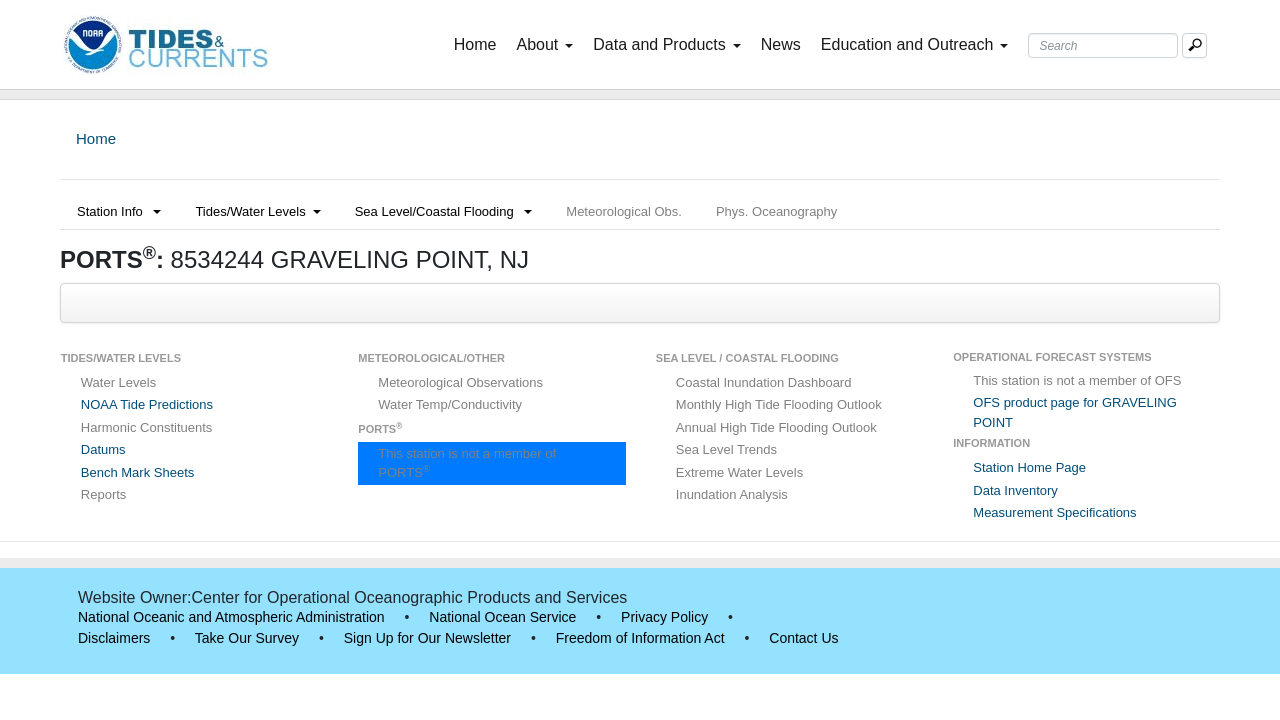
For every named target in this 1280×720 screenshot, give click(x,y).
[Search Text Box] (1103, 45)
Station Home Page (1029, 467)
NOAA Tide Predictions (147, 404)
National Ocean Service (502, 617)
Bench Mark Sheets (137, 472)
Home (479, 43)
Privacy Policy (664, 617)
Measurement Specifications (1054, 512)
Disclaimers (114, 638)
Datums (103, 449)
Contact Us (803, 638)
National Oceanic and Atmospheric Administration (231, 617)
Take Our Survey (247, 638)
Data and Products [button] (667, 44)
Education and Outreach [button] (915, 44)
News (781, 44)
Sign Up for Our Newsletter (427, 638)
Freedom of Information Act (640, 638)
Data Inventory (1015, 490)
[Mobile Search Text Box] (1194, 45)
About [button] (544, 44)
